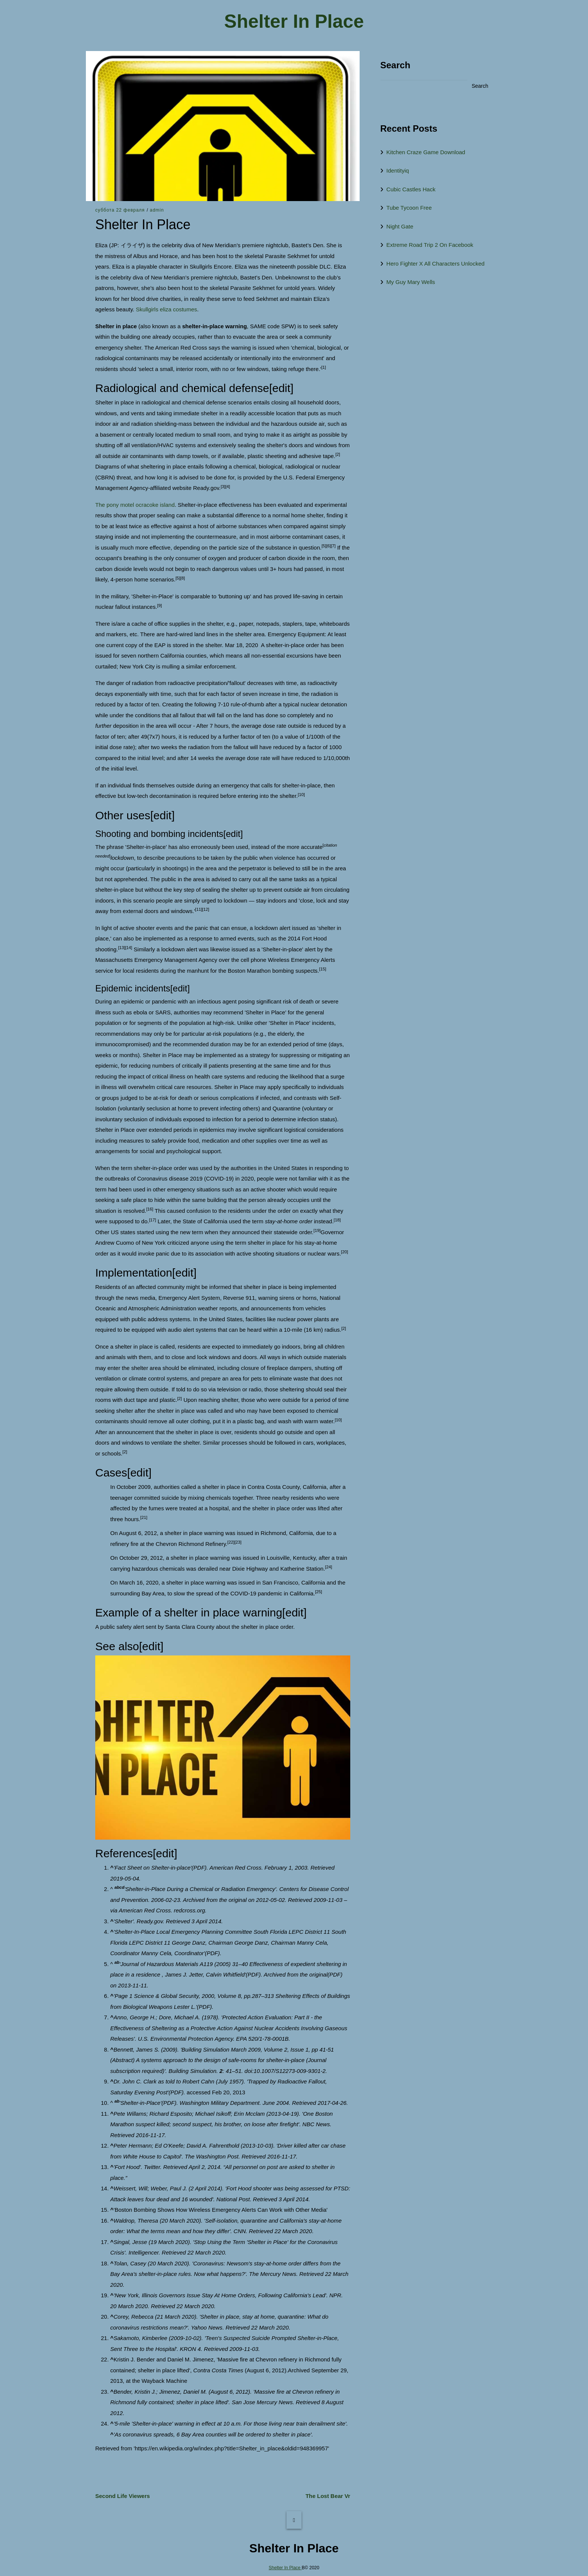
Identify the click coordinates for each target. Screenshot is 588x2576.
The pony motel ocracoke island (135, 505)
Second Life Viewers (122, 2496)
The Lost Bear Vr (328, 2496)
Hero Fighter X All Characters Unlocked (435, 263)
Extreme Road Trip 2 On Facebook (429, 245)
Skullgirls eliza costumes (166, 309)
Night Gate (399, 226)
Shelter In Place (294, 21)
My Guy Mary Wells (410, 282)
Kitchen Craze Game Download (425, 152)
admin (157, 210)
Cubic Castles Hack (410, 189)
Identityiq (397, 170)
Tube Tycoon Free (409, 207)
